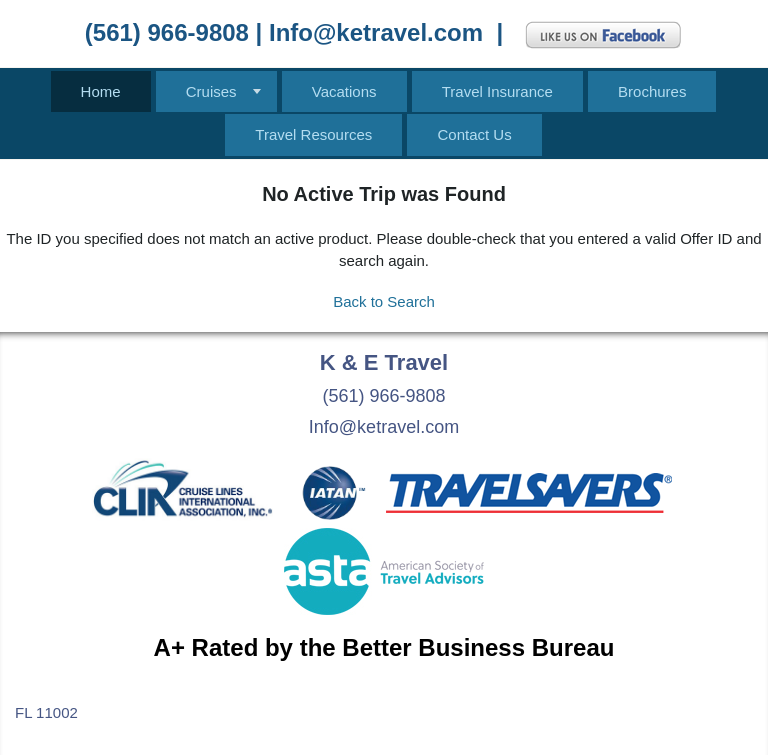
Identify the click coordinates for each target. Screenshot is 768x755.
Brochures (652, 91)
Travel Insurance (497, 91)
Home (101, 91)
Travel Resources (313, 134)
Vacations (344, 91)
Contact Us (474, 134)
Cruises (211, 91)
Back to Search (384, 301)
